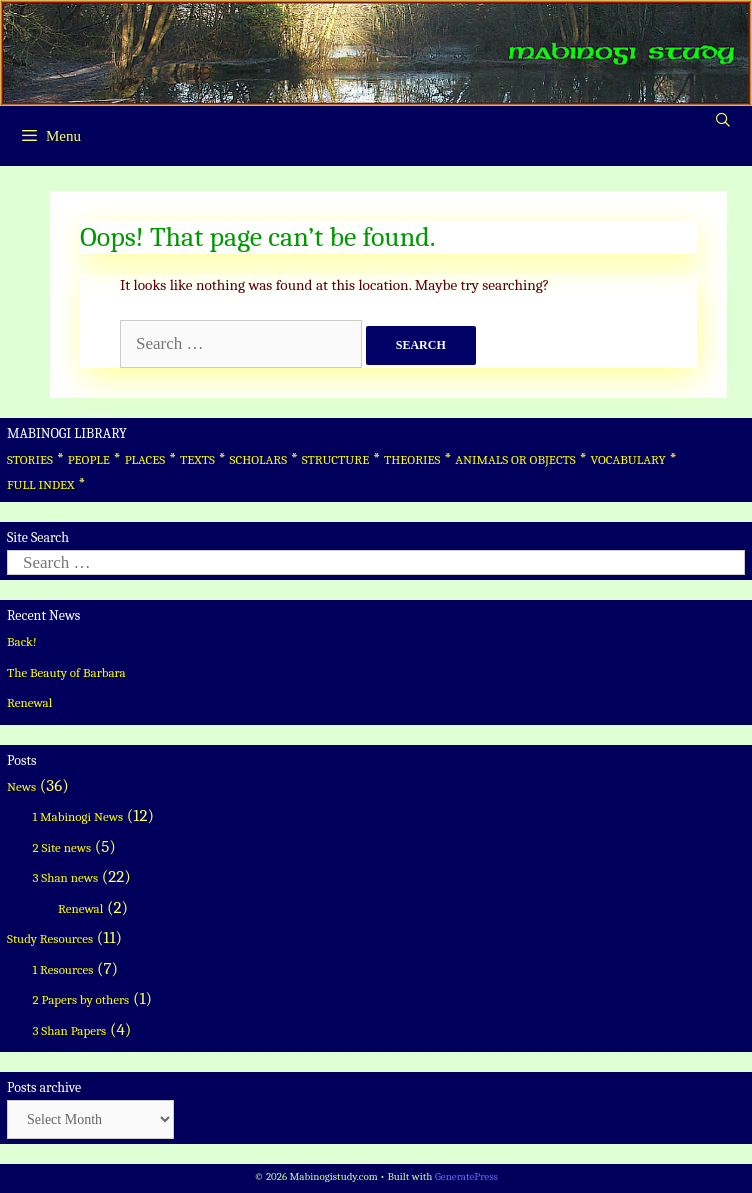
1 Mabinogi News (78, 816)
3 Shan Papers (70, 1030)
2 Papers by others (81, 999)
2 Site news (62, 847)
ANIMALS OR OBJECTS (515, 459)
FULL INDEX (40, 484)
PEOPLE (89, 459)
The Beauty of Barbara (66, 672)
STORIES (30, 459)
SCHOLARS (258, 459)
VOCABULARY (628, 459)
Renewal (29, 702)
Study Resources (50, 938)
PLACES (145, 459)
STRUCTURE (336, 459)
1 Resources (63, 969)
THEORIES (412, 459)
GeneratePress (466, 1176)
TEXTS (197, 459)
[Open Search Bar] (723, 121)
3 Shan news (66, 877)
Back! (22, 641)
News (21, 786)
